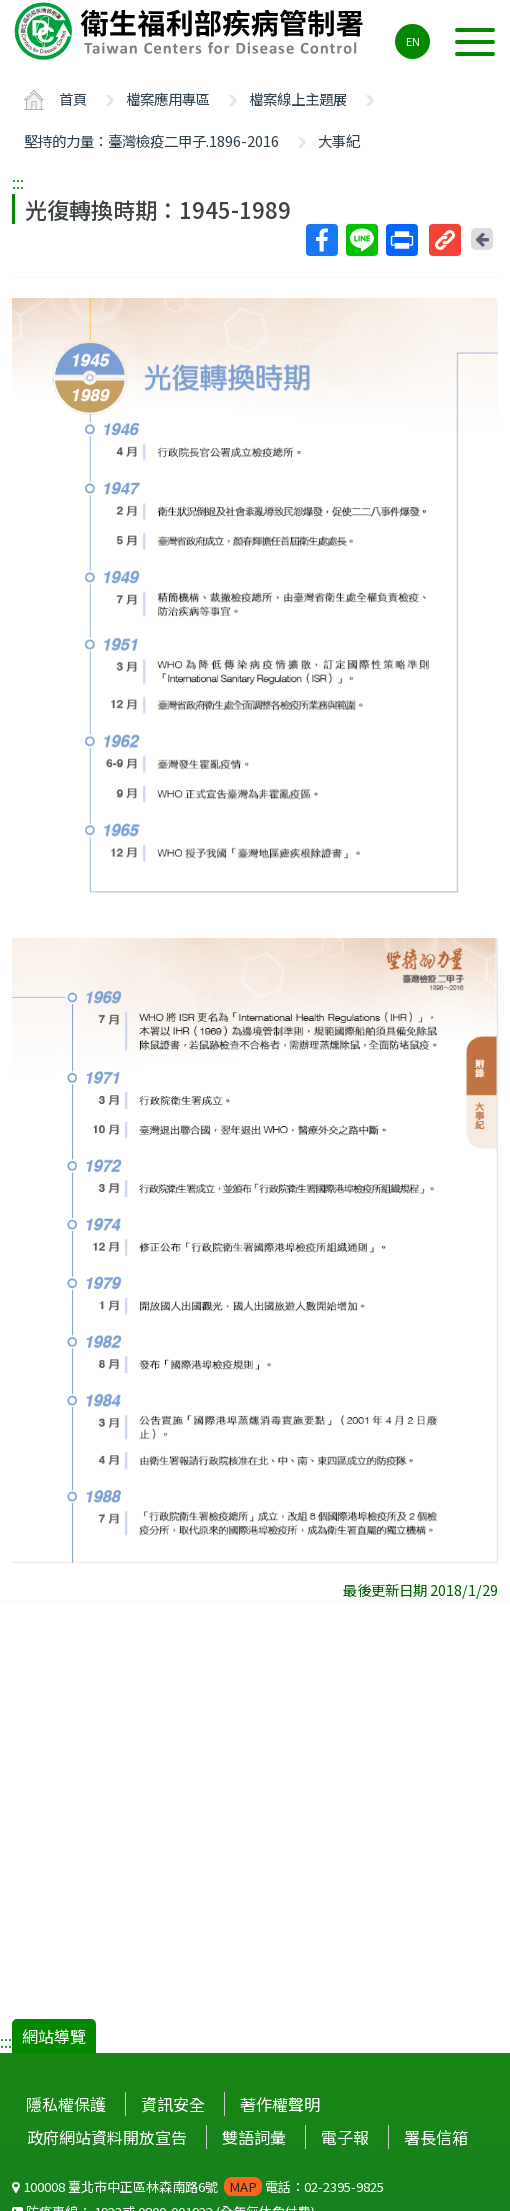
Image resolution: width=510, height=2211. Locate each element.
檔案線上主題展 (298, 98)
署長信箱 (436, 2137)
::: (18, 182)
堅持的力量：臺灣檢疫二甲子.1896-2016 (151, 140)
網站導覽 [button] (54, 2036)
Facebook (321, 240)
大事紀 (339, 140)
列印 (401, 240)
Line (361, 240)
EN (413, 41)
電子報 (345, 2137)
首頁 (73, 98)
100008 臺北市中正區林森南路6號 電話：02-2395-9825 (198, 2186)
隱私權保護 (66, 2104)
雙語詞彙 (254, 2137)
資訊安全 (173, 2104)
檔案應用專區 (168, 98)
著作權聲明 (280, 2104)
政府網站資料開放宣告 (107, 2137)
